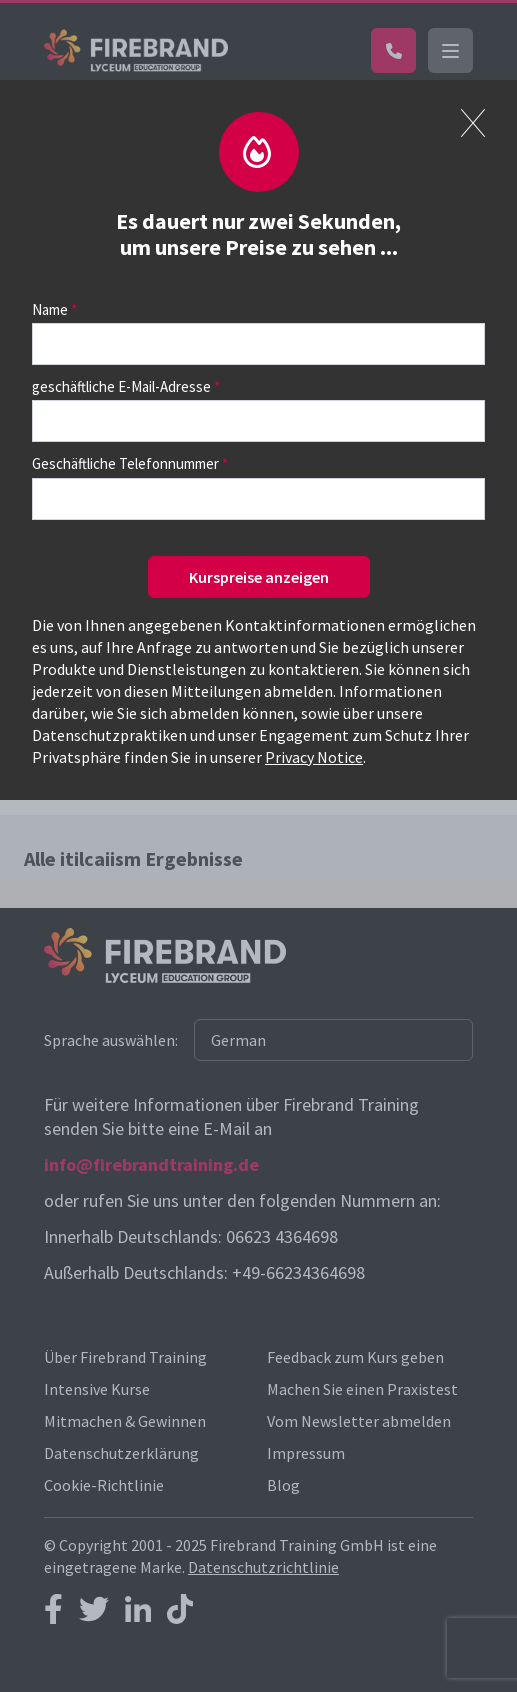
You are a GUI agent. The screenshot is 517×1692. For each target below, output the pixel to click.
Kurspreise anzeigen (259, 577)
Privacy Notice (314, 757)
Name (50, 309)
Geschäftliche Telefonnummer (125, 463)
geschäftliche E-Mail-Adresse (121, 386)
